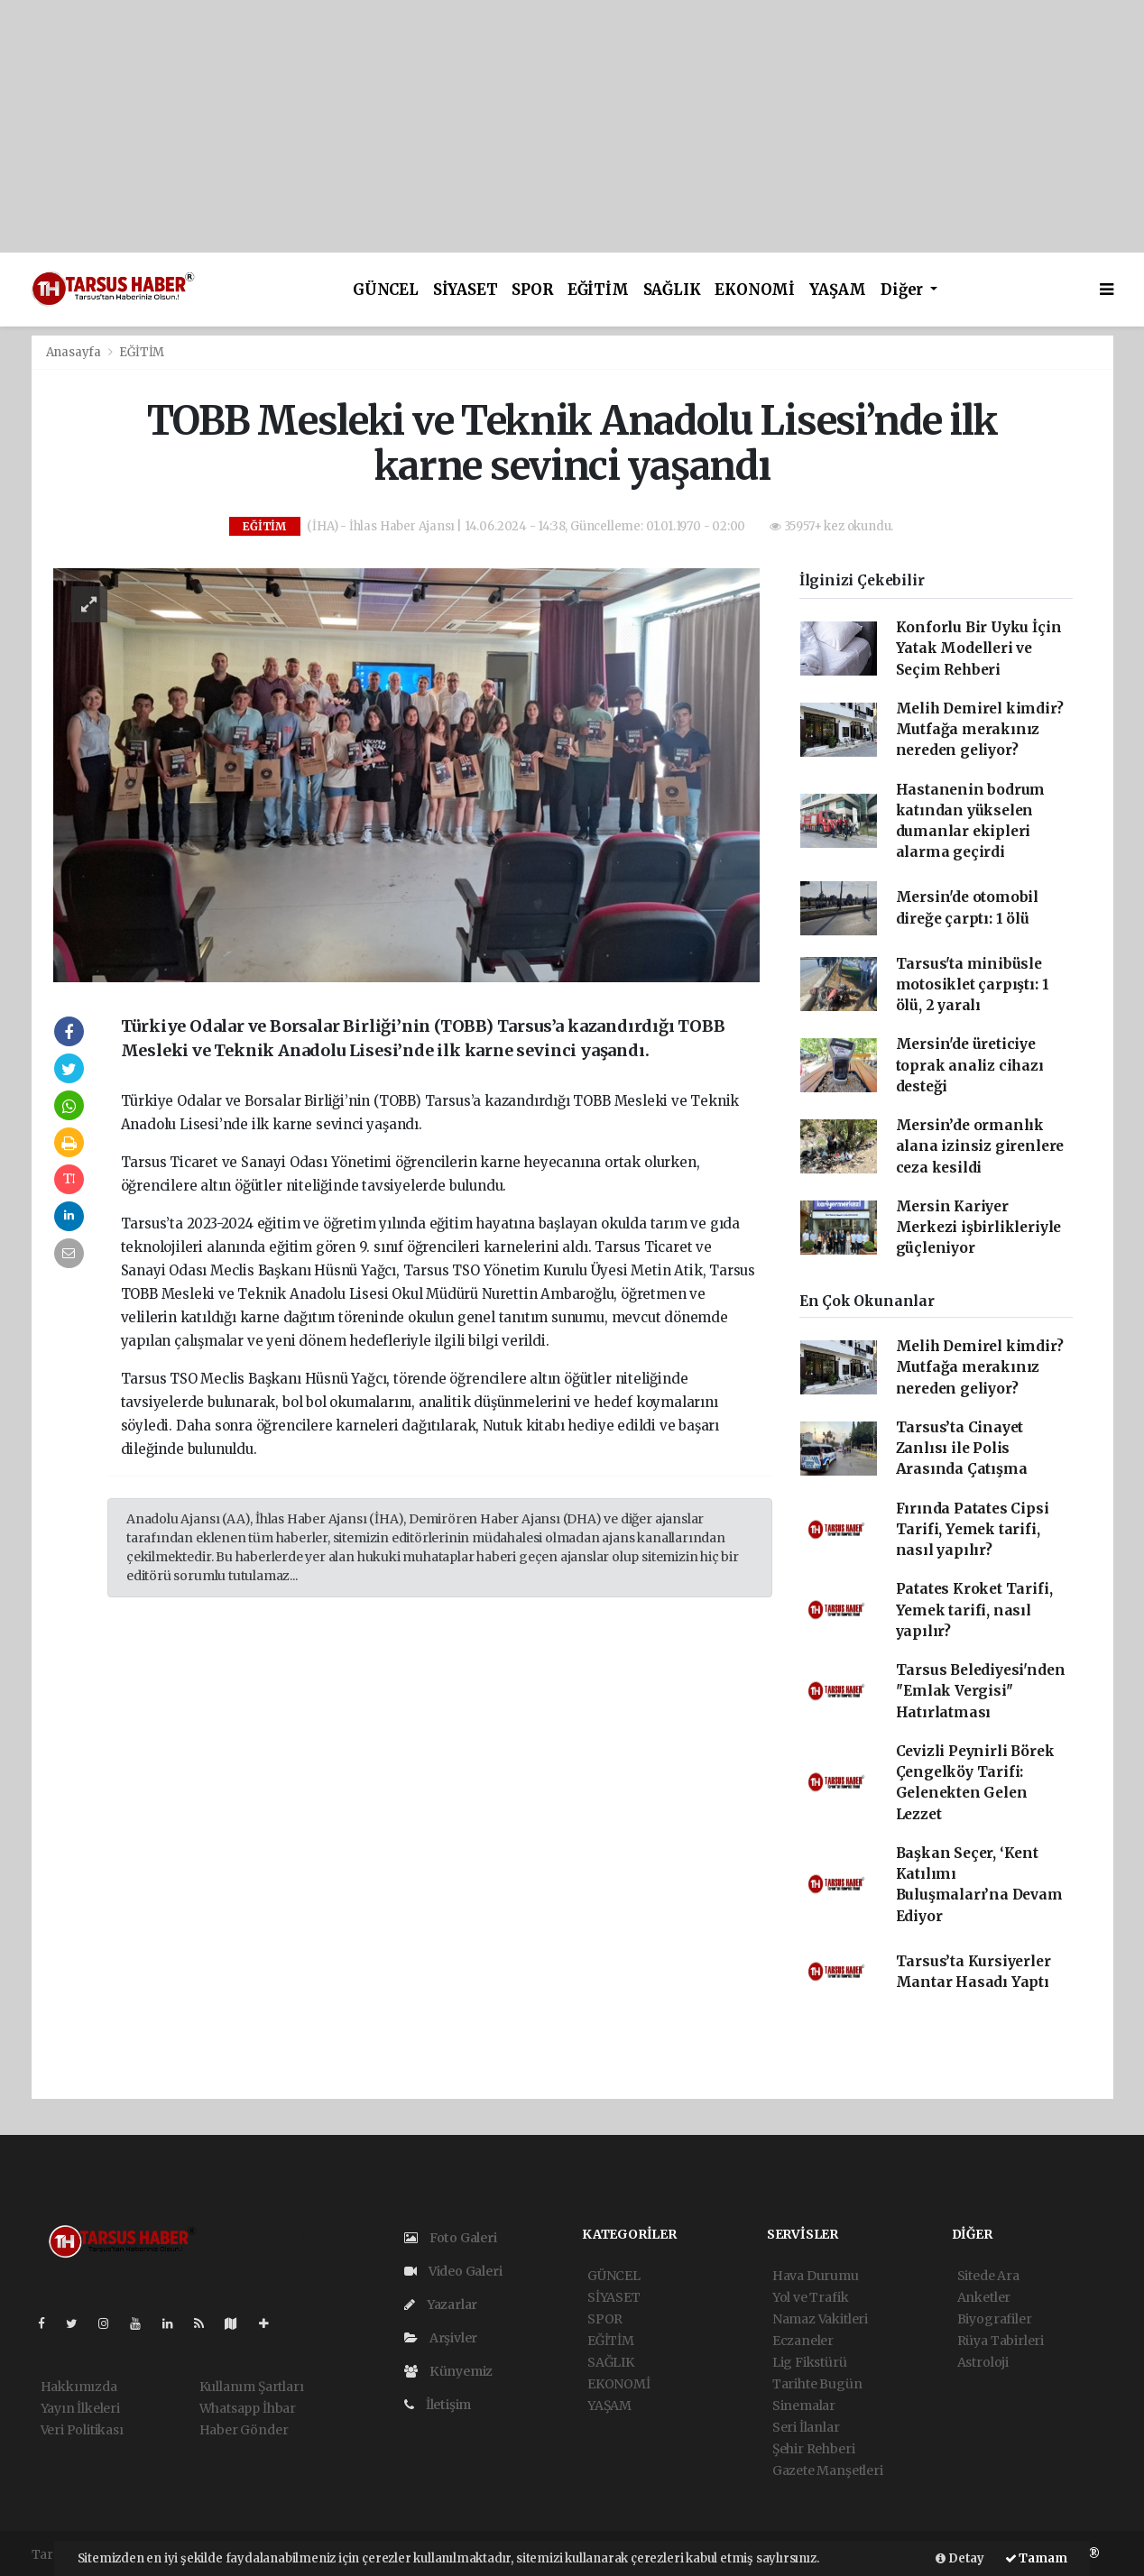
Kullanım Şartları (251, 2386)
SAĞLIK (672, 290)
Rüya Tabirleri (1000, 2340)
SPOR (532, 290)
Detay (960, 2558)
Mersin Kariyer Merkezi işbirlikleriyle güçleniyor (979, 1227)
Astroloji (983, 2362)
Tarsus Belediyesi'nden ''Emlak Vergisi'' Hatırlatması (981, 1691)
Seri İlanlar (806, 2427)
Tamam (1036, 2558)
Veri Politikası (82, 2430)
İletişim (437, 2405)
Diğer (904, 290)
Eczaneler (803, 2340)
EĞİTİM (598, 290)
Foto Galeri (450, 2238)
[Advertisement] (541, 126)
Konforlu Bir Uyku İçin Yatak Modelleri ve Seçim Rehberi (979, 648)
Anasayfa (75, 352)
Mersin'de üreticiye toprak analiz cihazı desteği (970, 1065)
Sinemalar (803, 2405)
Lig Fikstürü (809, 2362)
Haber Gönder (244, 2430)
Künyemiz (448, 2371)
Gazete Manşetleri (827, 2470)
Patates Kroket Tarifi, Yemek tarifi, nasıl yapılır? (974, 1610)
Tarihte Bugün (817, 2384)
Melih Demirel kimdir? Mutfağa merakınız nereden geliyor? (980, 729)
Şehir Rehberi (813, 2449)
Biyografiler (994, 2319)
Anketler (983, 2297)
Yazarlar (440, 2304)
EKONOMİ (755, 290)
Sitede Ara (988, 2276)
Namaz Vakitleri (820, 2319)
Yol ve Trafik (810, 2297)
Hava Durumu (815, 2276)
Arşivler (440, 2338)
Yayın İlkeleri (80, 2408)
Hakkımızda (79, 2386)
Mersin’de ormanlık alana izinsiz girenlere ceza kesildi (980, 1146)
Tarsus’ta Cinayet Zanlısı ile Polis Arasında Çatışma (962, 1448)
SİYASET (465, 290)
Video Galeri (453, 2271)
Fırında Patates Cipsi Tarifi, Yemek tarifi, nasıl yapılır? (972, 1529)
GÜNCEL (386, 290)
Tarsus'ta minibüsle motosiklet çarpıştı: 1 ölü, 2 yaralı (972, 985)
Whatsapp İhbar (247, 2408)
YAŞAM (837, 290)
